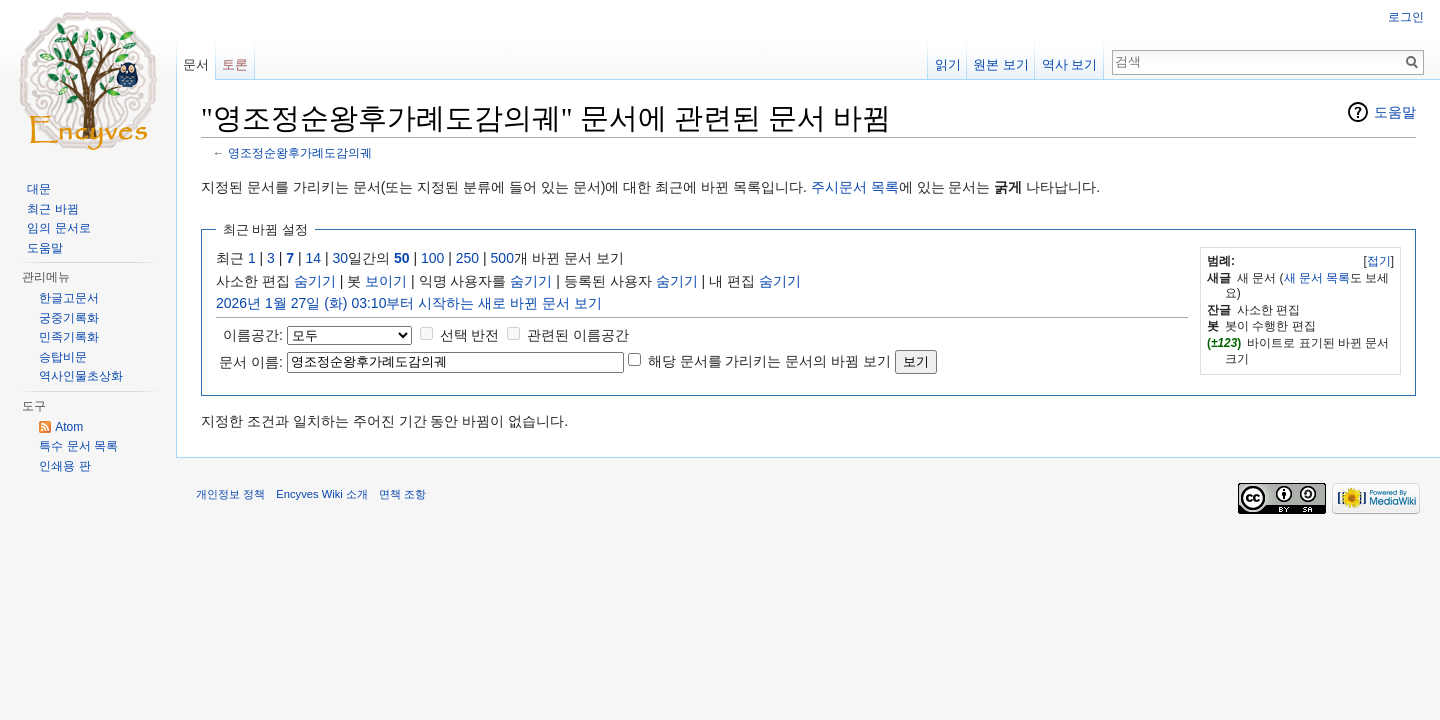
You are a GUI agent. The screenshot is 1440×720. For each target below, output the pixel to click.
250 (467, 258)
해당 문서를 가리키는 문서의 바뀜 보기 (769, 361)
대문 (39, 189)
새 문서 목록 (1317, 278)
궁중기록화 (69, 318)
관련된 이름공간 (578, 335)
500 (502, 258)
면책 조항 (402, 494)
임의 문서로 (58, 228)
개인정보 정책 (230, 494)
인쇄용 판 (64, 466)
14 (314, 258)
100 (432, 258)
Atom (69, 427)
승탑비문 (63, 357)
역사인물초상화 (81, 376)
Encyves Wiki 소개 (322, 494)
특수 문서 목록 (78, 446)
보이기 (386, 281)
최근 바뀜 (52, 209)
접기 (1379, 261)
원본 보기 (1001, 64)
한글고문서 (69, 298)
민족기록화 (69, 337)
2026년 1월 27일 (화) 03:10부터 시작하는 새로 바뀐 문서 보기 (409, 303)
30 (341, 258)
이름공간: (253, 335)
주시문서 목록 (855, 187)
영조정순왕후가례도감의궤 (300, 152)
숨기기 (315, 281)
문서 (196, 64)
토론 (235, 64)
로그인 (1406, 17)
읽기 (948, 64)
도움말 (1395, 112)
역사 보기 (1070, 64)
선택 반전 (470, 335)
